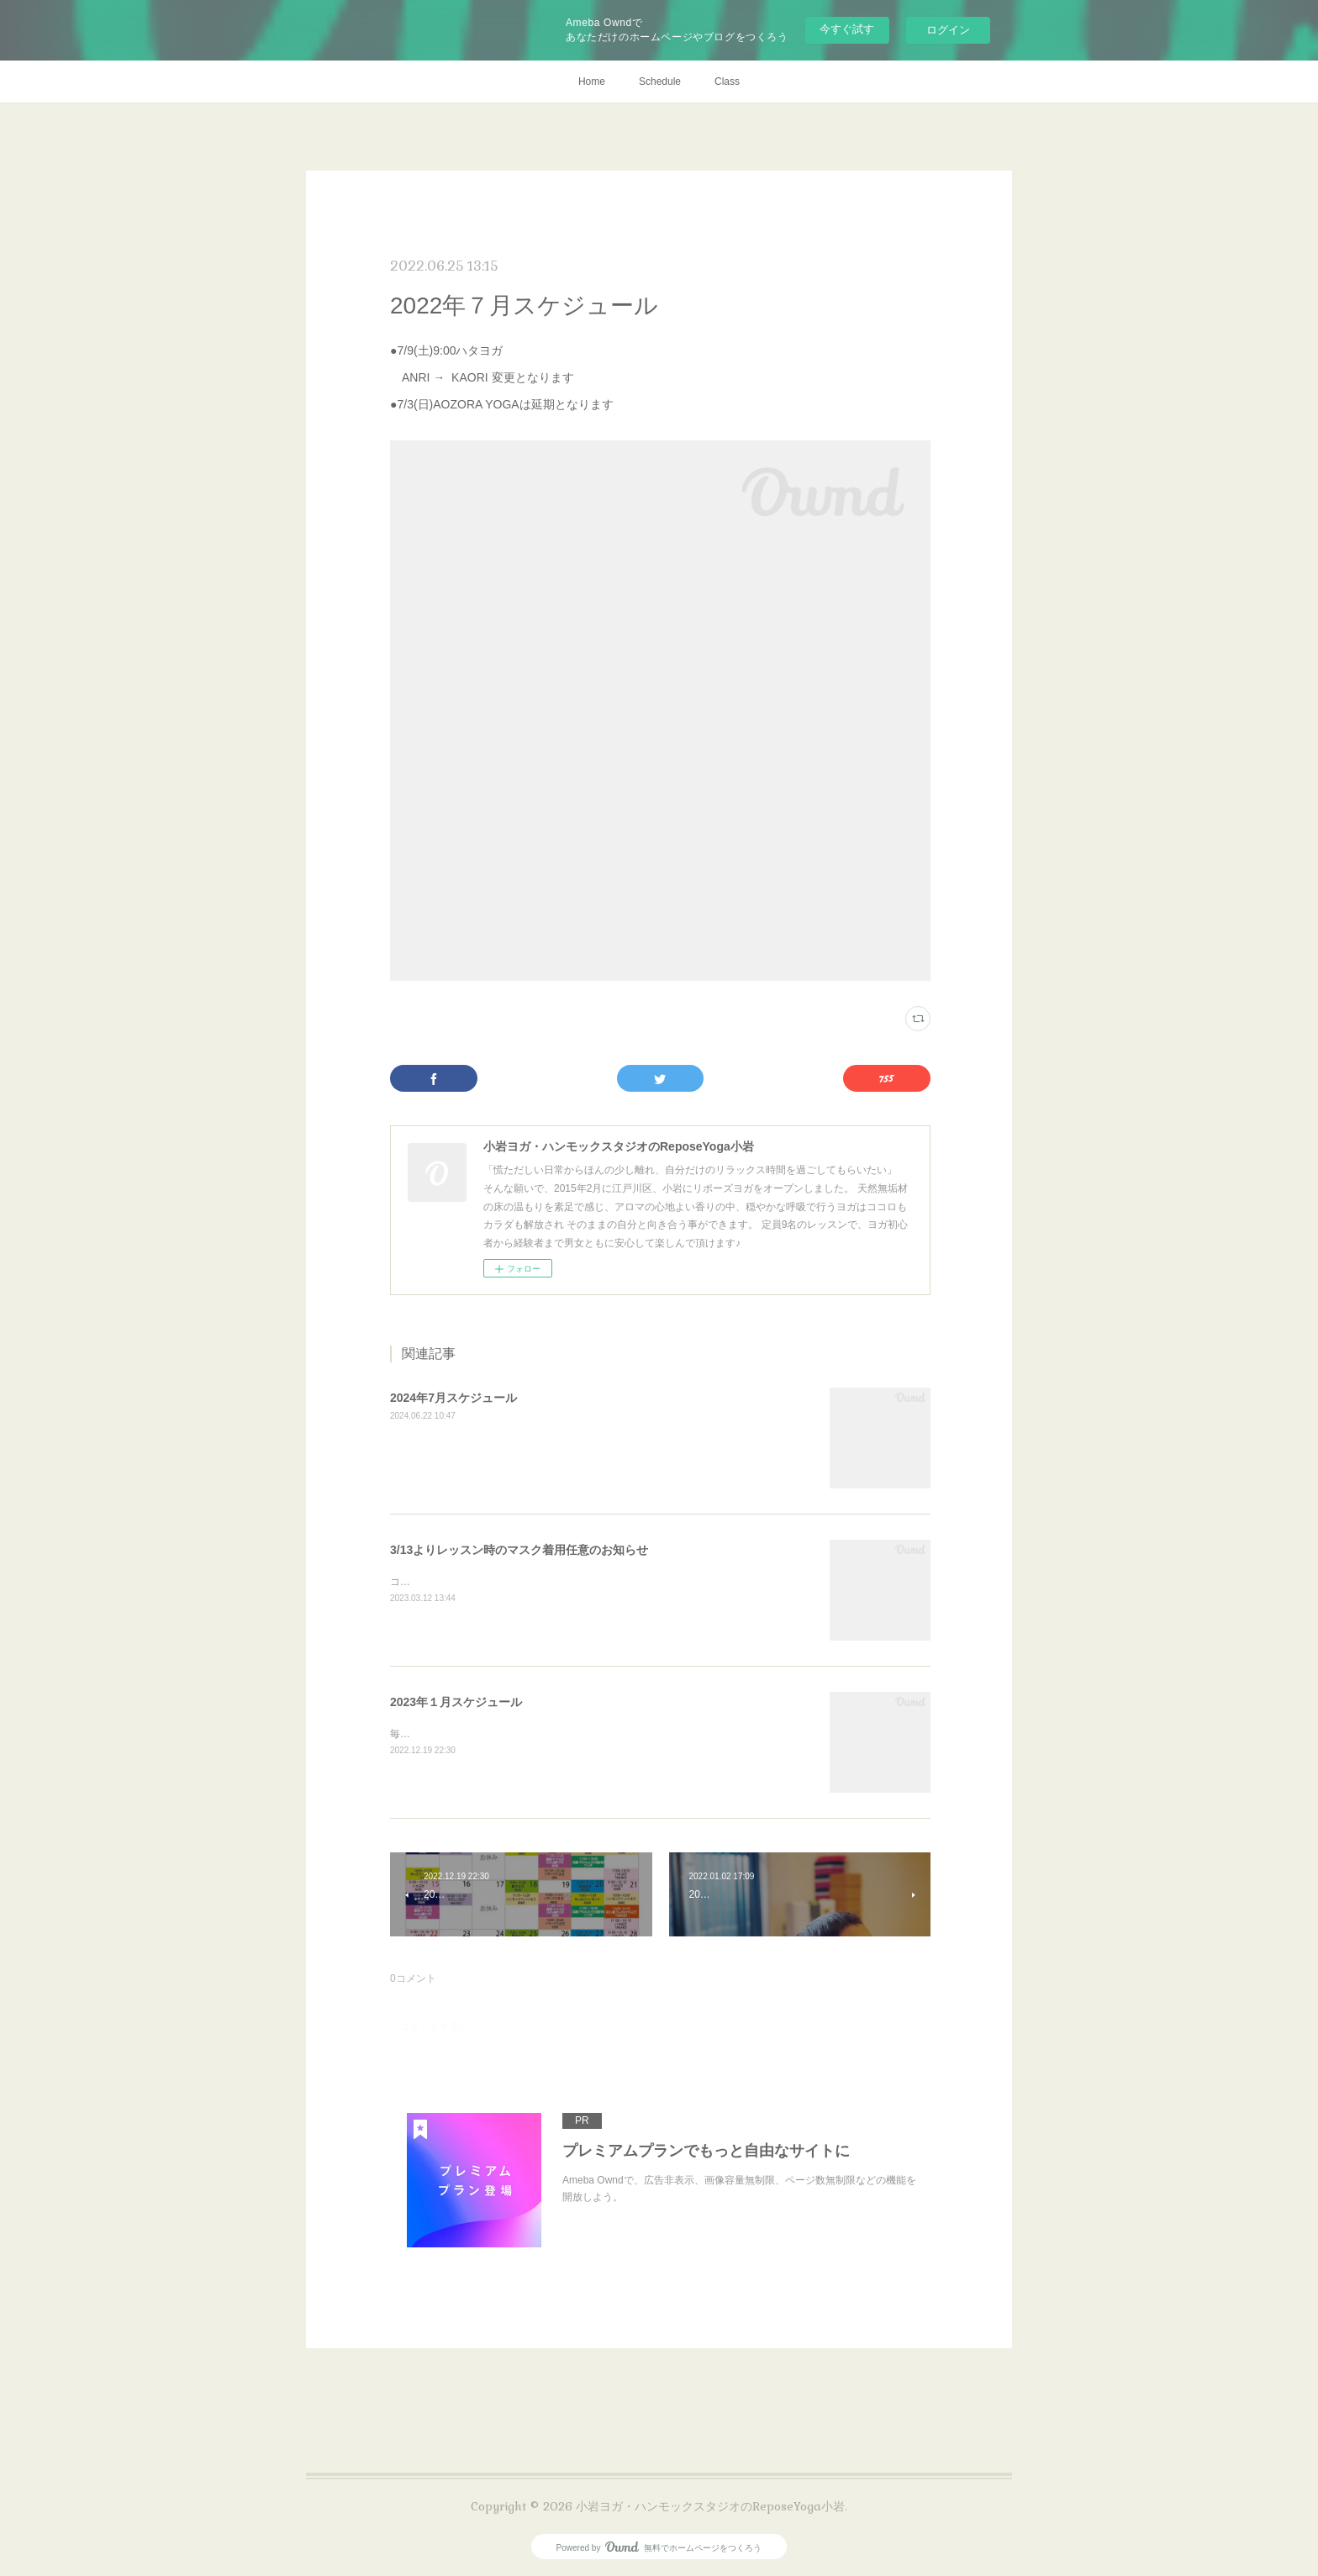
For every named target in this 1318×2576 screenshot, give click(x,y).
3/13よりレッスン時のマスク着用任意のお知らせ (519, 1550)
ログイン (948, 30)
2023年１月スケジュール (456, 1702)
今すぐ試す (847, 29)
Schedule (660, 81)
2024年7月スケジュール (453, 1397)
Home (591, 81)
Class (727, 81)
